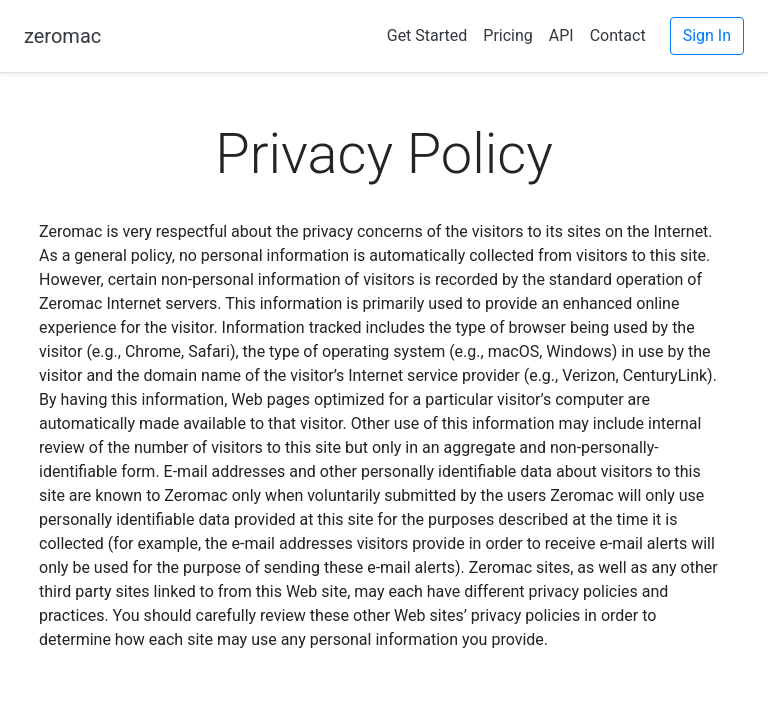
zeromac (62, 36)
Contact (618, 35)
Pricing (508, 35)
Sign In (707, 35)
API (561, 35)
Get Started (427, 35)
